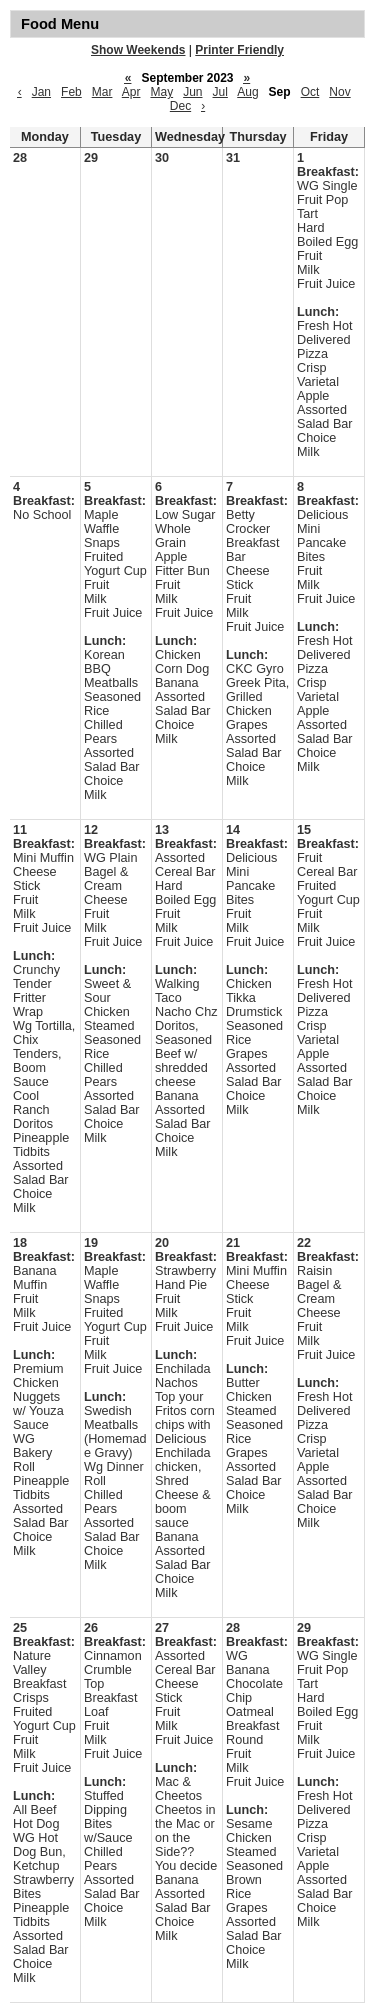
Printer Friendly (239, 50)
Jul (220, 92)
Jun (192, 92)
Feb (71, 92)
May (161, 92)
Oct (310, 92)
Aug (247, 92)
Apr (131, 92)
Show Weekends (138, 50)
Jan (41, 92)
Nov (339, 92)
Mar (102, 92)
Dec (180, 106)
